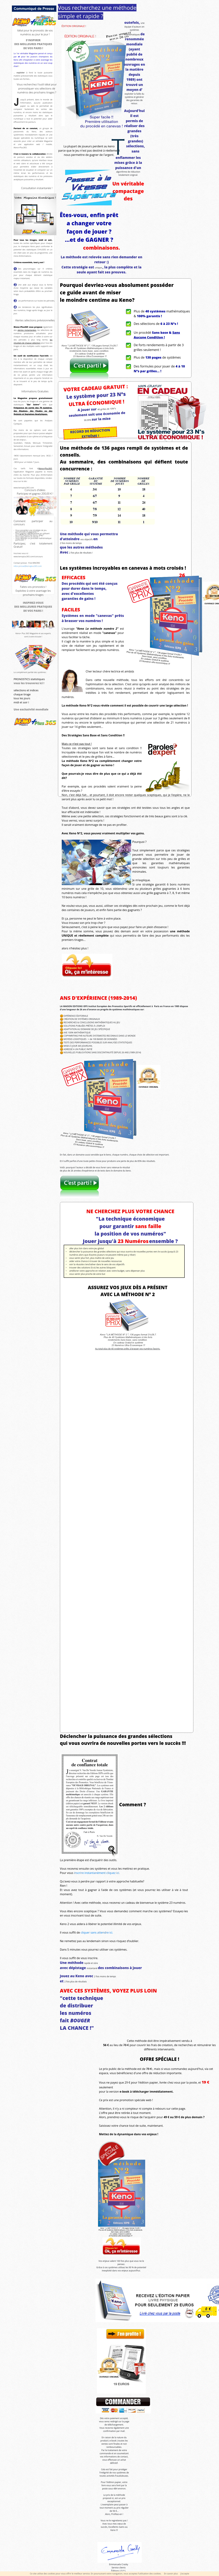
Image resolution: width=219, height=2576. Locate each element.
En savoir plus (171, 2573)
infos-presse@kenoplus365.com (28, 566)
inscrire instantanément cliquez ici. (97, 1873)
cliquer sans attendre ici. (97, 1932)
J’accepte (184, 2573)
